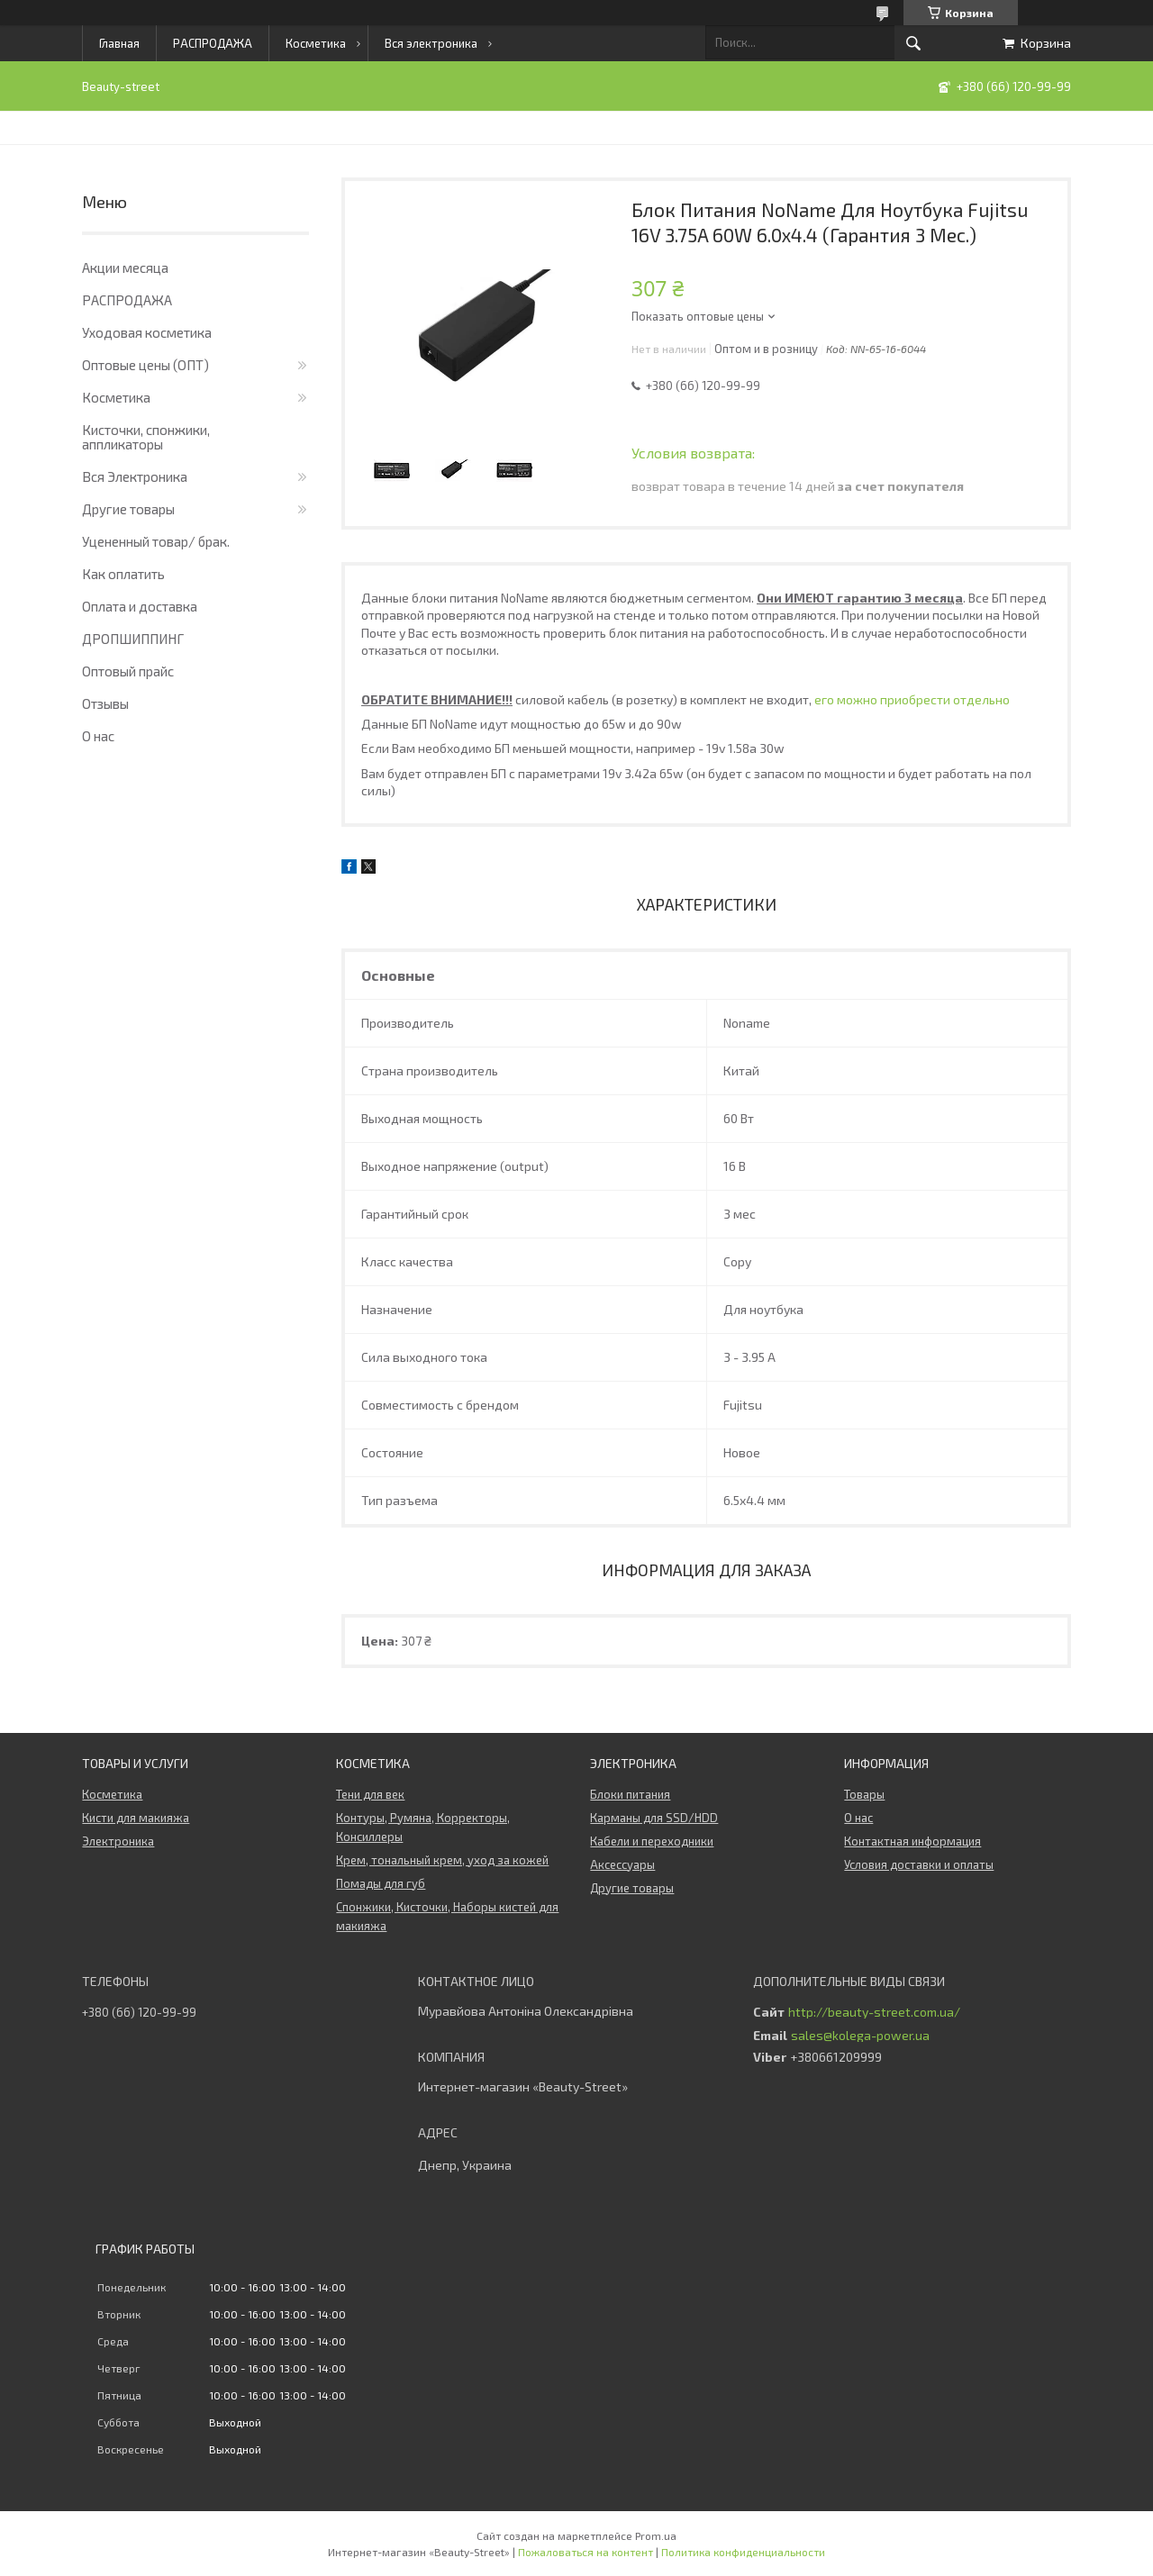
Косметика (316, 43)
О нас (98, 736)
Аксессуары (622, 1864)
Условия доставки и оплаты (919, 1864)
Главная (119, 43)
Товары (864, 1794)
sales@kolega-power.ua (860, 2035)
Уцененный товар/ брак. (156, 541)
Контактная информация (912, 1841)
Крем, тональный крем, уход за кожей (442, 1860)
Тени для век (370, 1794)
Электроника (118, 1841)
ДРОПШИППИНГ (133, 638)
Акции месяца (125, 267)
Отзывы (105, 703)
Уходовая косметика (147, 332)
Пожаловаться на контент (585, 2551)
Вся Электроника (134, 476)
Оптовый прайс (128, 671)
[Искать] (913, 43)
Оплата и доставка (139, 606)
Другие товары (128, 509)
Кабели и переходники (651, 1841)
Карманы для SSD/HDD (654, 1817)
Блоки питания (630, 1794)
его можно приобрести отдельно (912, 699)
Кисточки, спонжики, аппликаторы (146, 437)
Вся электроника (431, 43)
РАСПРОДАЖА (212, 43)
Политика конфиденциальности (743, 2551)
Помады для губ (380, 1883)
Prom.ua (655, 2535)
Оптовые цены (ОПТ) (145, 365)
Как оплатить (123, 574)
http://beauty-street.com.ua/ (874, 2012)
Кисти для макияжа (135, 1817)
